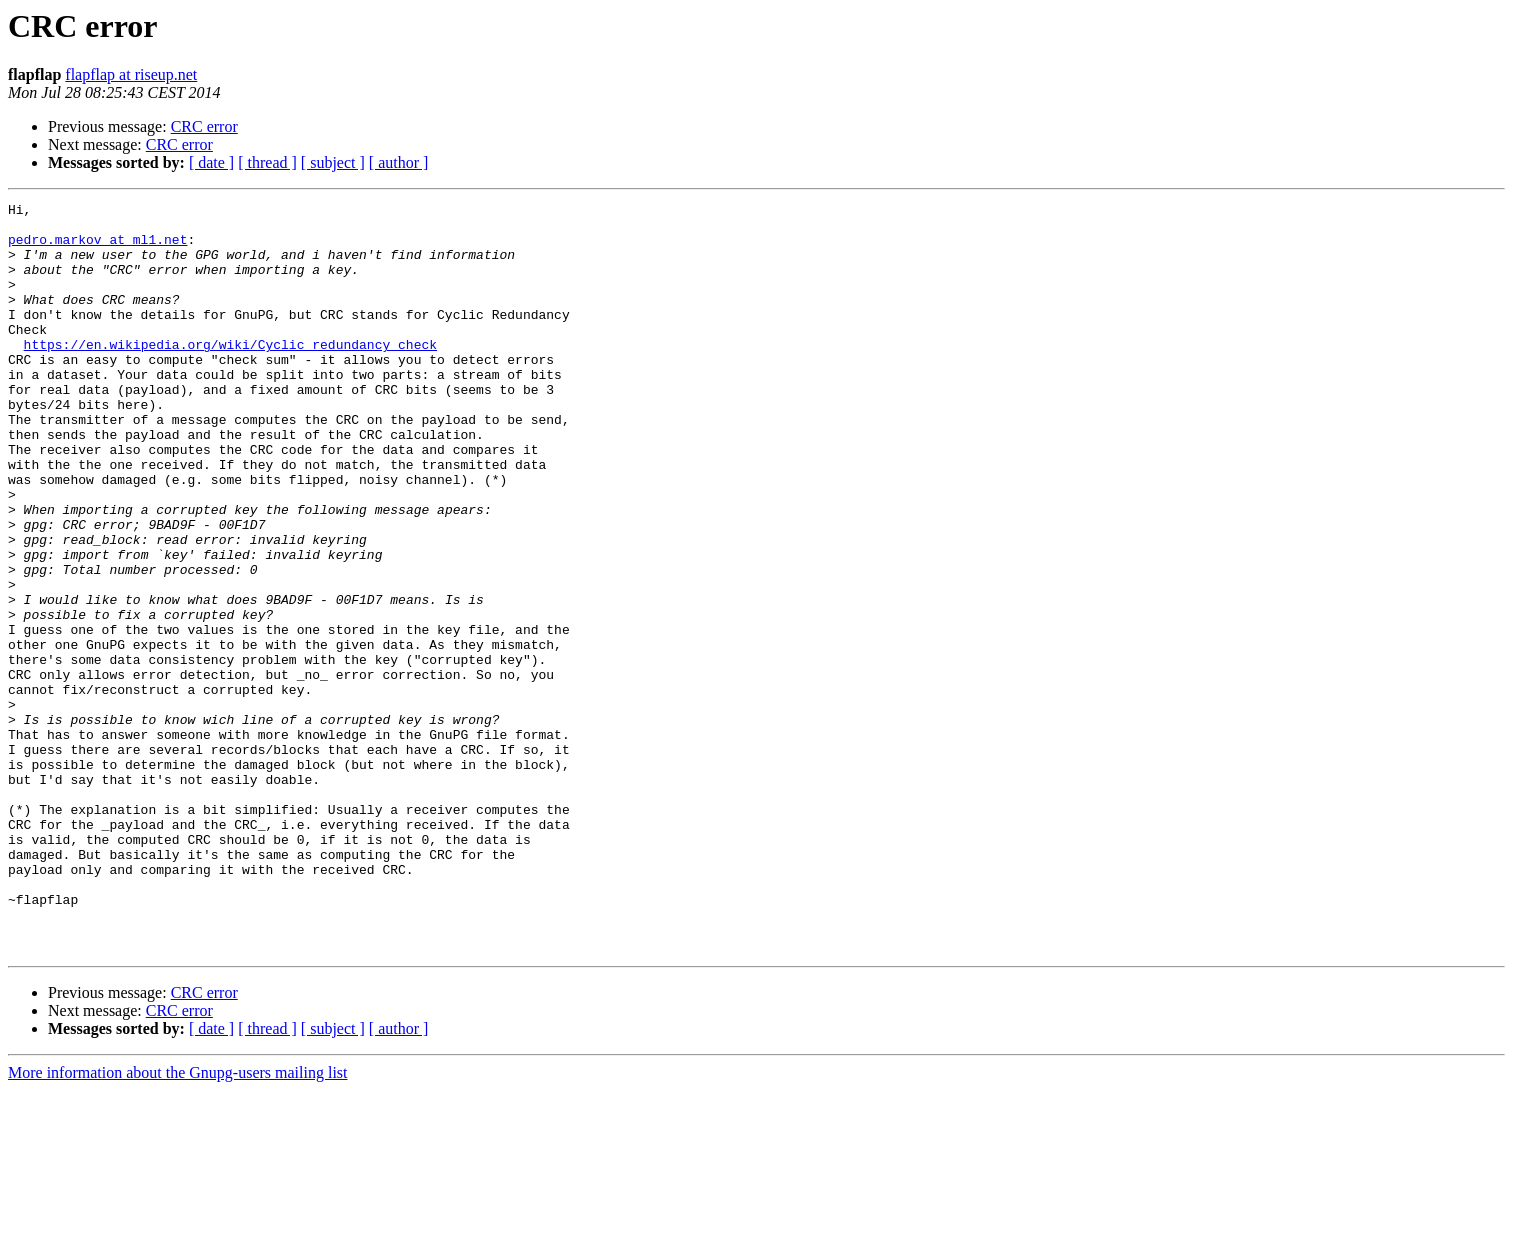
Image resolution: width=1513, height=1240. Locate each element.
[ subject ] (333, 162)
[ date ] (211, 162)
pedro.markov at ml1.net (97, 248)
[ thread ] (267, 162)
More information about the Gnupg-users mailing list (178, 1222)
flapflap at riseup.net (131, 74)
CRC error (204, 126)
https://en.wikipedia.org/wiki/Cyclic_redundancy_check (230, 374)
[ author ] (399, 162)
